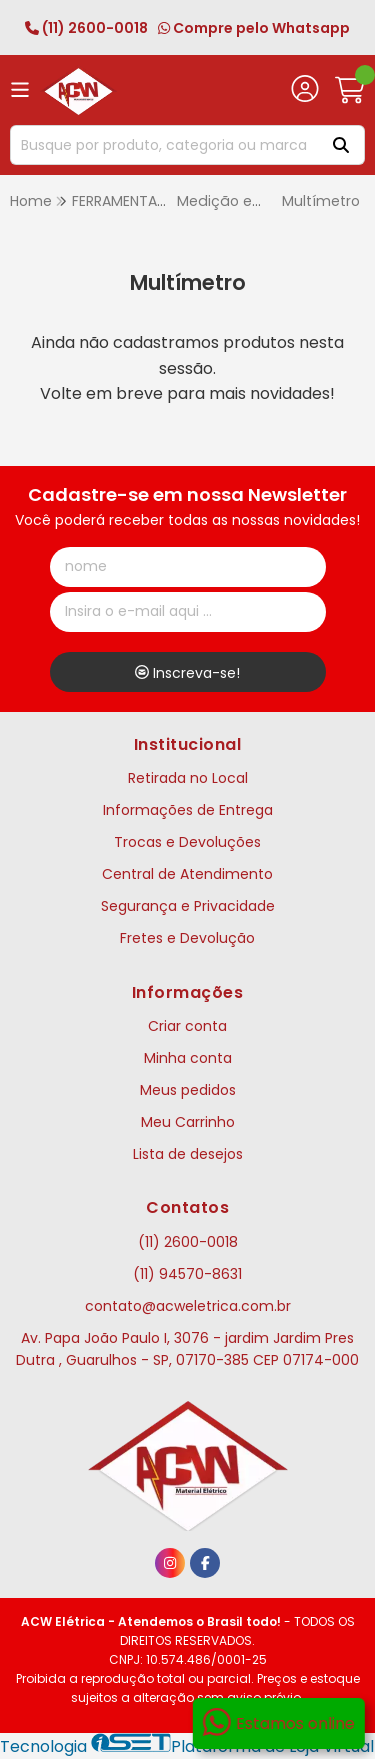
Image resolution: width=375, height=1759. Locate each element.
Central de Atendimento (187, 874)
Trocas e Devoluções (187, 842)
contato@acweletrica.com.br (188, 1306)
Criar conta (187, 1026)
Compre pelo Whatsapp (254, 28)
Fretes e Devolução (187, 938)
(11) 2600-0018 (86, 28)
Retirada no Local (188, 778)
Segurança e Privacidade (188, 906)
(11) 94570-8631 (187, 1274)
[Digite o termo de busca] (162, 145)
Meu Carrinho (188, 1122)
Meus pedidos (188, 1090)
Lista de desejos (188, 1154)
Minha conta (188, 1058)
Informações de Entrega (188, 810)
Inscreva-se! (187, 673)
